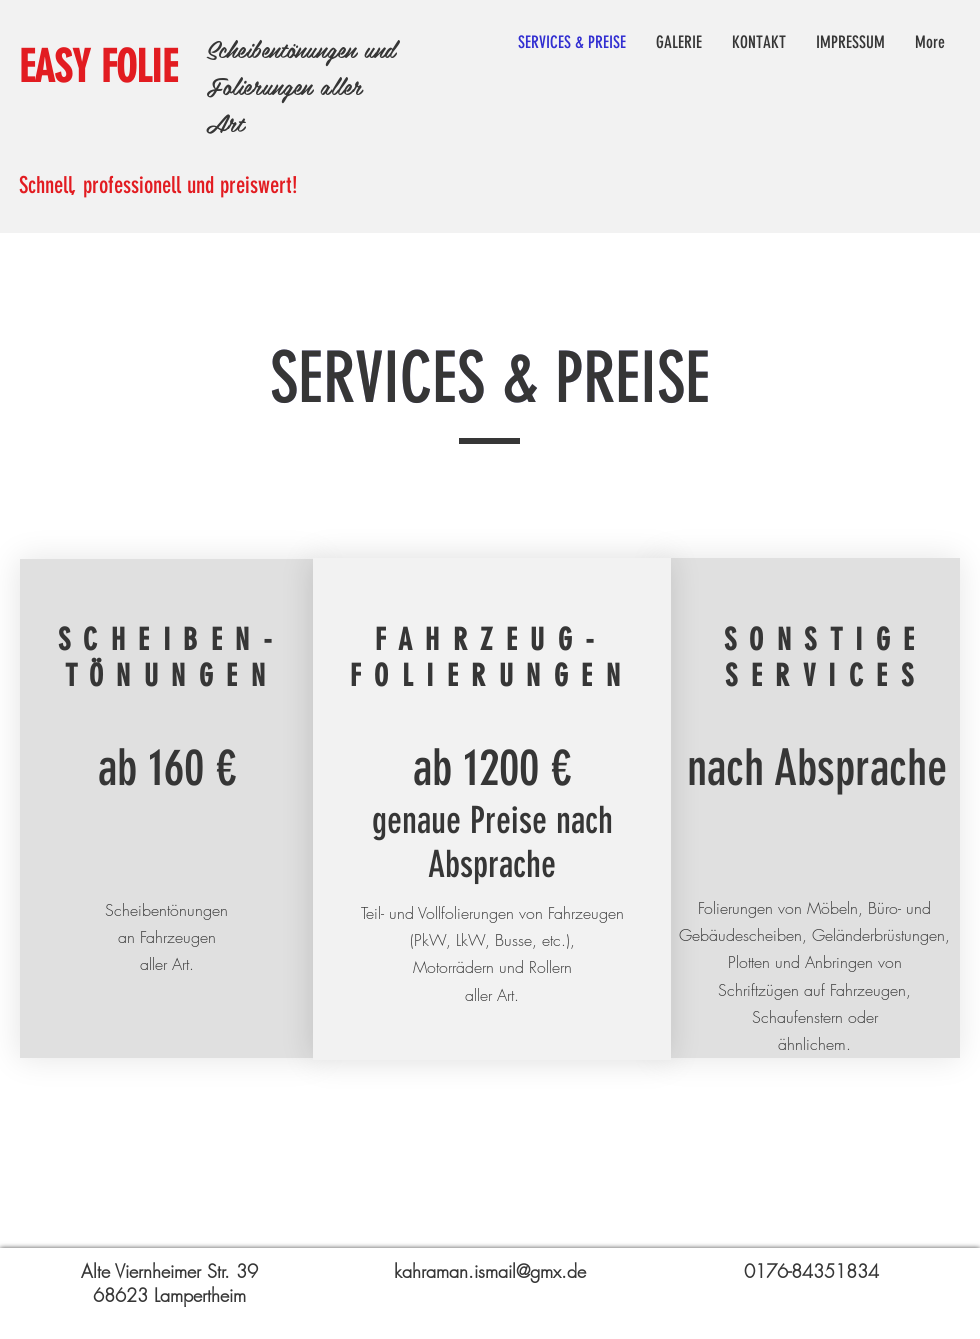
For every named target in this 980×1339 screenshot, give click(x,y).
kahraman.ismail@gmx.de (490, 1271)
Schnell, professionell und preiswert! (158, 185)
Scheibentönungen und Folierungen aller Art (300, 85)
